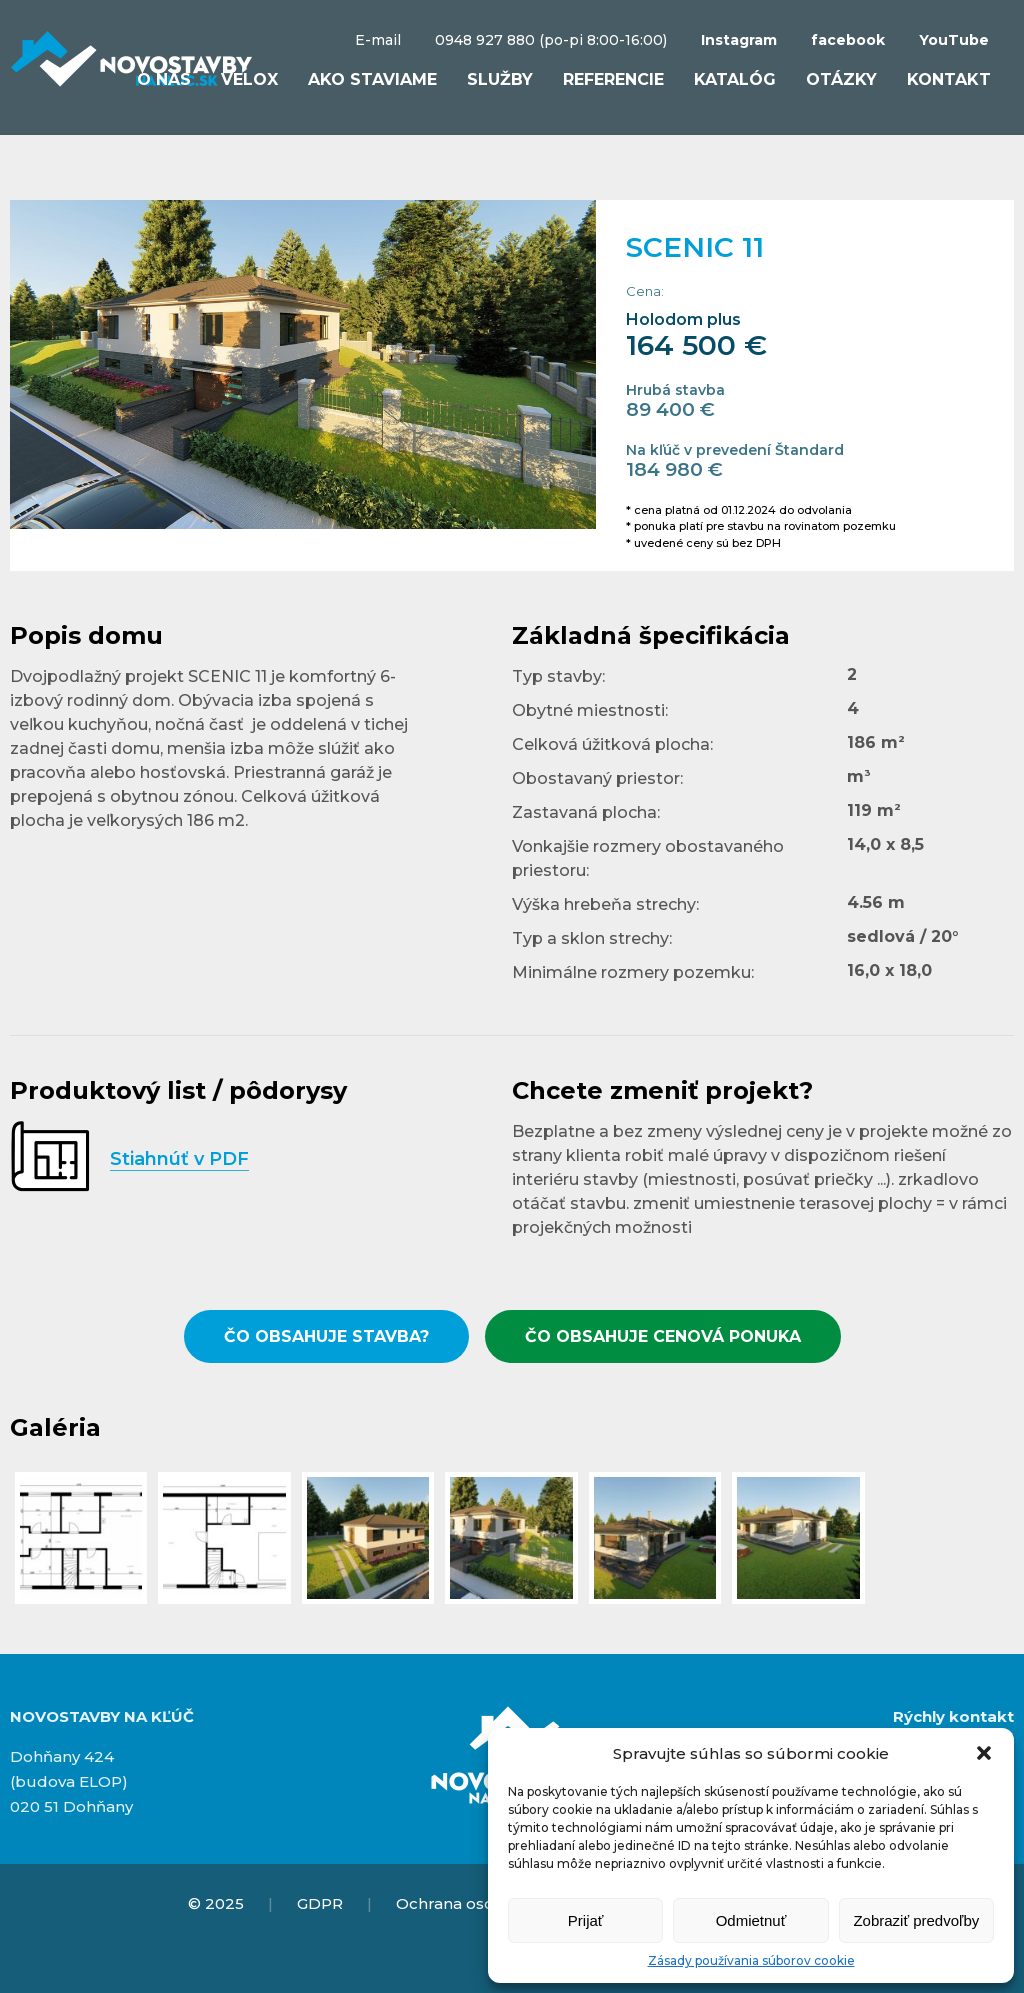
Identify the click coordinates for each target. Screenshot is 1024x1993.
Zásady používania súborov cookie (751, 1960)
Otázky (841, 79)
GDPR (320, 1903)
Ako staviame (372, 79)
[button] (984, 1753)
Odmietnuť (751, 1920)
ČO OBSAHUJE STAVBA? (326, 1336)
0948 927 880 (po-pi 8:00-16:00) (551, 40)
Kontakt (949, 79)
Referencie (613, 79)
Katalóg (735, 79)
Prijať (586, 1920)
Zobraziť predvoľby (916, 1920)
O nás (164, 79)
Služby (500, 79)
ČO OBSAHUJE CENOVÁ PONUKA (663, 1336)
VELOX (249, 79)
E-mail (378, 40)
